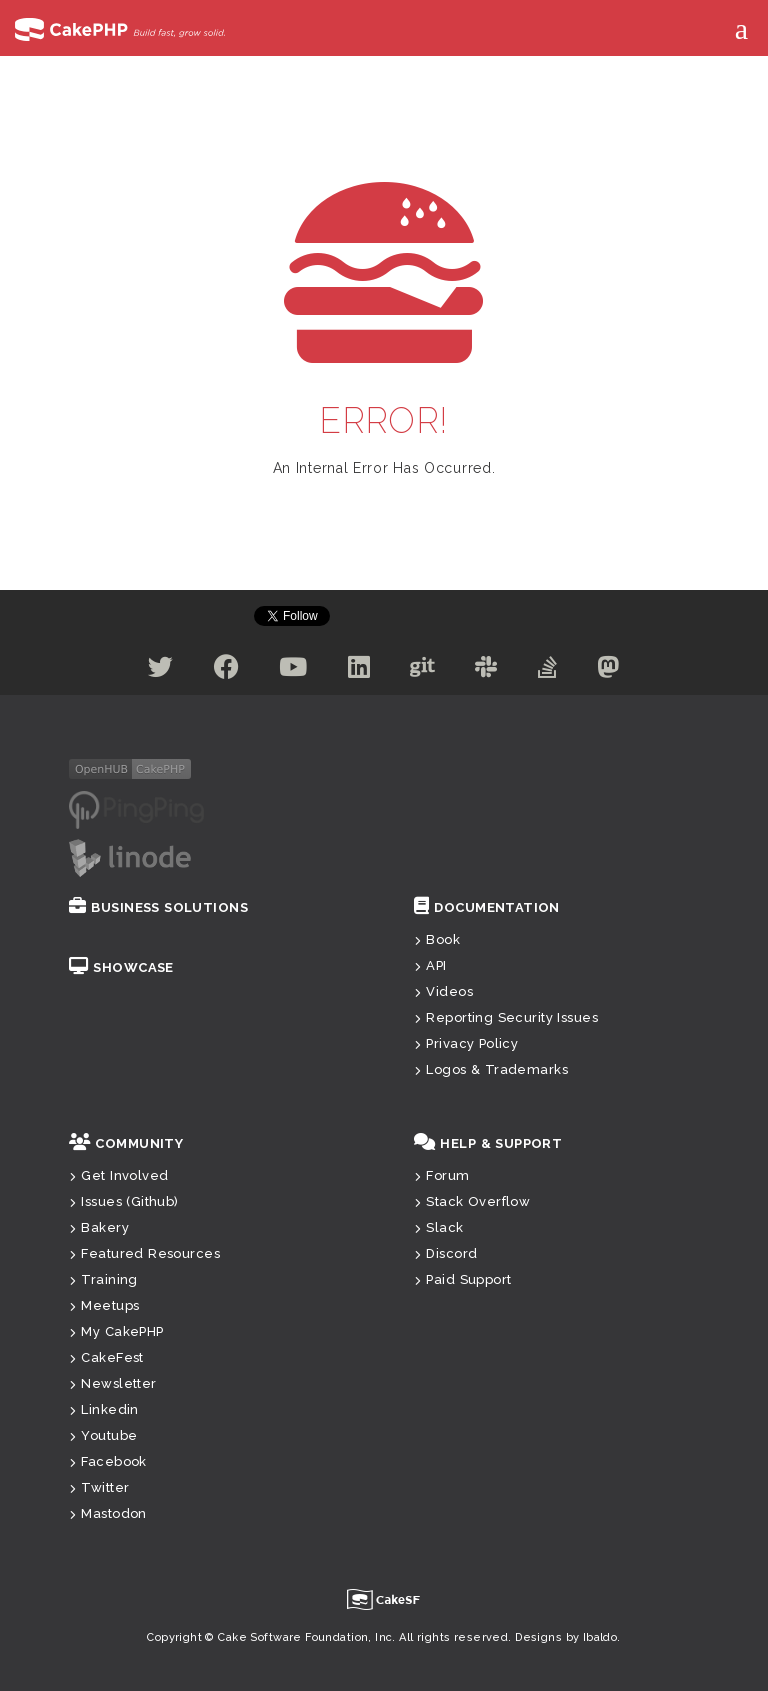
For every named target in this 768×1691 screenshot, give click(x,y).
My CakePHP (116, 1331)
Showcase (121, 967)
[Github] (422, 671)
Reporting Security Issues (506, 1017)
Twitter (99, 1487)
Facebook (108, 1461)
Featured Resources (144, 1253)
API (430, 965)
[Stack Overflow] (547, 671)
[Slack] (486, 671)
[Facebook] (226, 671)
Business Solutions (158, 907)
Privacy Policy (466, 1043)
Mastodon (108, 1513)
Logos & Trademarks (491, 1069)
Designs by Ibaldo (566, 1637)
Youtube (103, 1435)
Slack (439, 1227)
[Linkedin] (359, 671)
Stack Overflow (472, 1201)
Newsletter (113, 1383)
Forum (442, 1175)
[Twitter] (160, 671)
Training (103, 1279)
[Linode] (130, 857)
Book (437, 939)
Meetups (104, 1305)
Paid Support (462, 1279)
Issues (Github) (124, 1201)
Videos (443, 991)
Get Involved (118, 1175)
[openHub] (130, 768)
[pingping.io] (136, 809)
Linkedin (104, 1409)
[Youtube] (293, 671)
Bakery (99, 1227)
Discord (445, 1253)
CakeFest (106, 1357)
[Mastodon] (608, 671)
